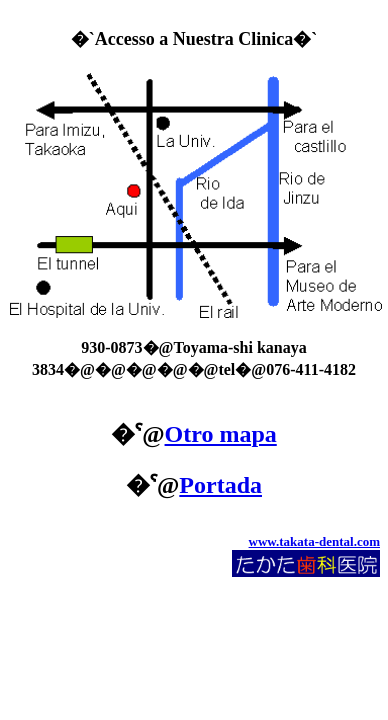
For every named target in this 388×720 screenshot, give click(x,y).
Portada (220, 485)
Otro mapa (221, 434)
